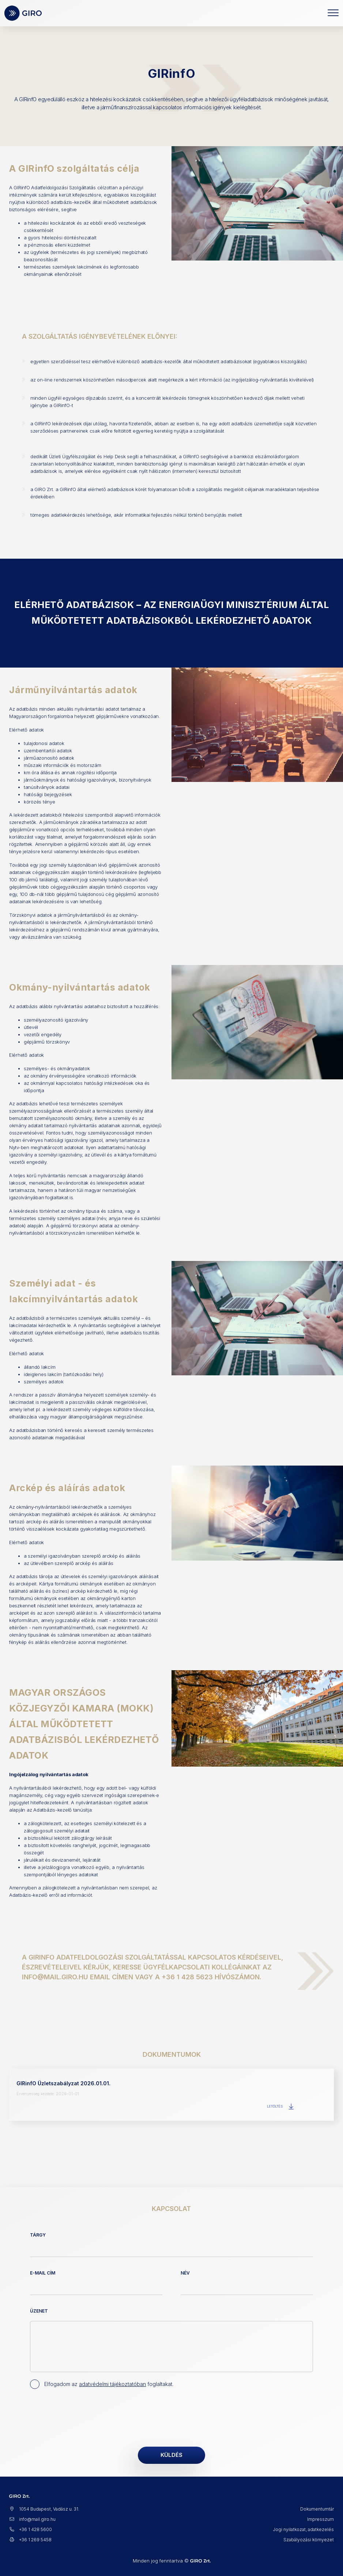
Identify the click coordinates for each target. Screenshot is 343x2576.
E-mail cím (42, 2273)
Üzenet (39, 2311)
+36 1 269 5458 (30, 2539)
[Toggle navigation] (333, 13)
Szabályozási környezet (308, 2539)
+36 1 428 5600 (30, 2529)
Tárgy (38, 2235)
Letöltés (281, 2106)
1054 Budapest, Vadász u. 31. (44, 2509)
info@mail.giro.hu (32, 2519)
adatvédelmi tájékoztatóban (112, 2384)
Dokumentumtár (317, 2509)
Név (185, 2273)
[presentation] (85, 2416)
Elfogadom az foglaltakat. (108, 2384)
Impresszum (320, 2519)
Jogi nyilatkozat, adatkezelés (303, 2529)
